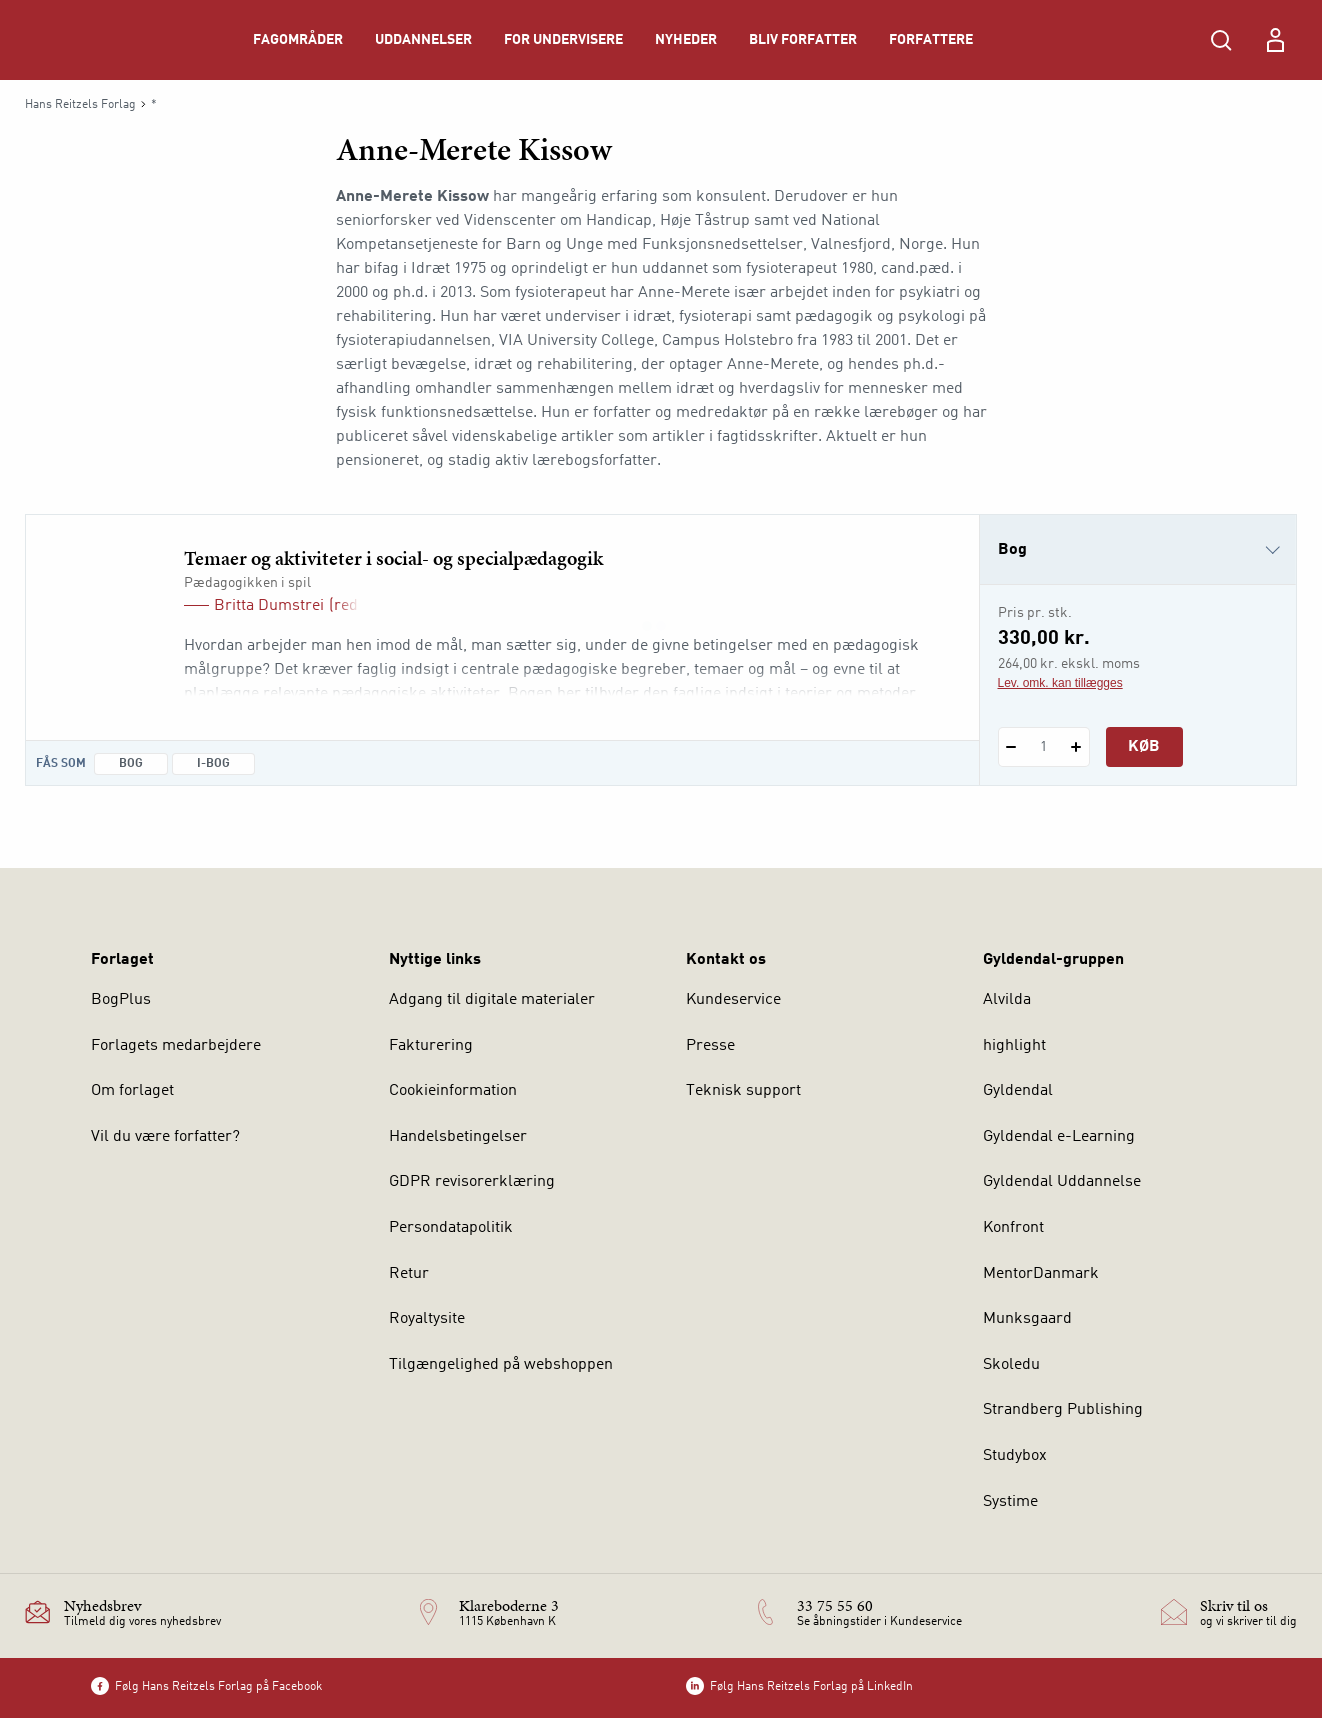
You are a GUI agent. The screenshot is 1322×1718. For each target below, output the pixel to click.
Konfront (1013, 1228)
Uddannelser (423, 40)
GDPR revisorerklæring (472, 1182)
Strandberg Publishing (1063, 1410)
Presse (710, 1046)
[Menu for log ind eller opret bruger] (1275, 40)
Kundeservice (733, 1000)
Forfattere (931, 40)
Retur (409, 1274)
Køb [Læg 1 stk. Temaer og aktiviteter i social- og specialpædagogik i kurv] (1144, 747)
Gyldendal (1018, 1091)
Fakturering (431, 1046)
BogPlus (121, 1000)
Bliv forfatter (803, 40)
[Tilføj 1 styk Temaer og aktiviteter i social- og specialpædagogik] (1076, 747)
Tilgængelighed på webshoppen (501, 1365)
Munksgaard (1027, 1319)
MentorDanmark (1041, 1274)
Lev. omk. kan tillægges (1060, 683)
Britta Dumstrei (269, 606)
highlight (1014, 1046)
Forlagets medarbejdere (176, 1046)
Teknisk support (743, 1091)
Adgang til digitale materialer (492, 1000)
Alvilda (1007, 1000)
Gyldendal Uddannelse (1062, 1182)
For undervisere (563, 40)
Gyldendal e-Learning (1059, 1137)
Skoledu (1011, 1365)
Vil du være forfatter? (165, 1137)
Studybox (1015, 1456)
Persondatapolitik (451, 1228)
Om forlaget (132, 1091)
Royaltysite (427, 1319)
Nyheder (686, 40)
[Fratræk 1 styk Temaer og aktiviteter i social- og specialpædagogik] (1011, 747)
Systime (1010, 1502)
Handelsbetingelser (458, 1137)
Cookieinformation (453, 1091)
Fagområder (298, 40)
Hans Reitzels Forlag (80, 105)
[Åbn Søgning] (1221, 40)
